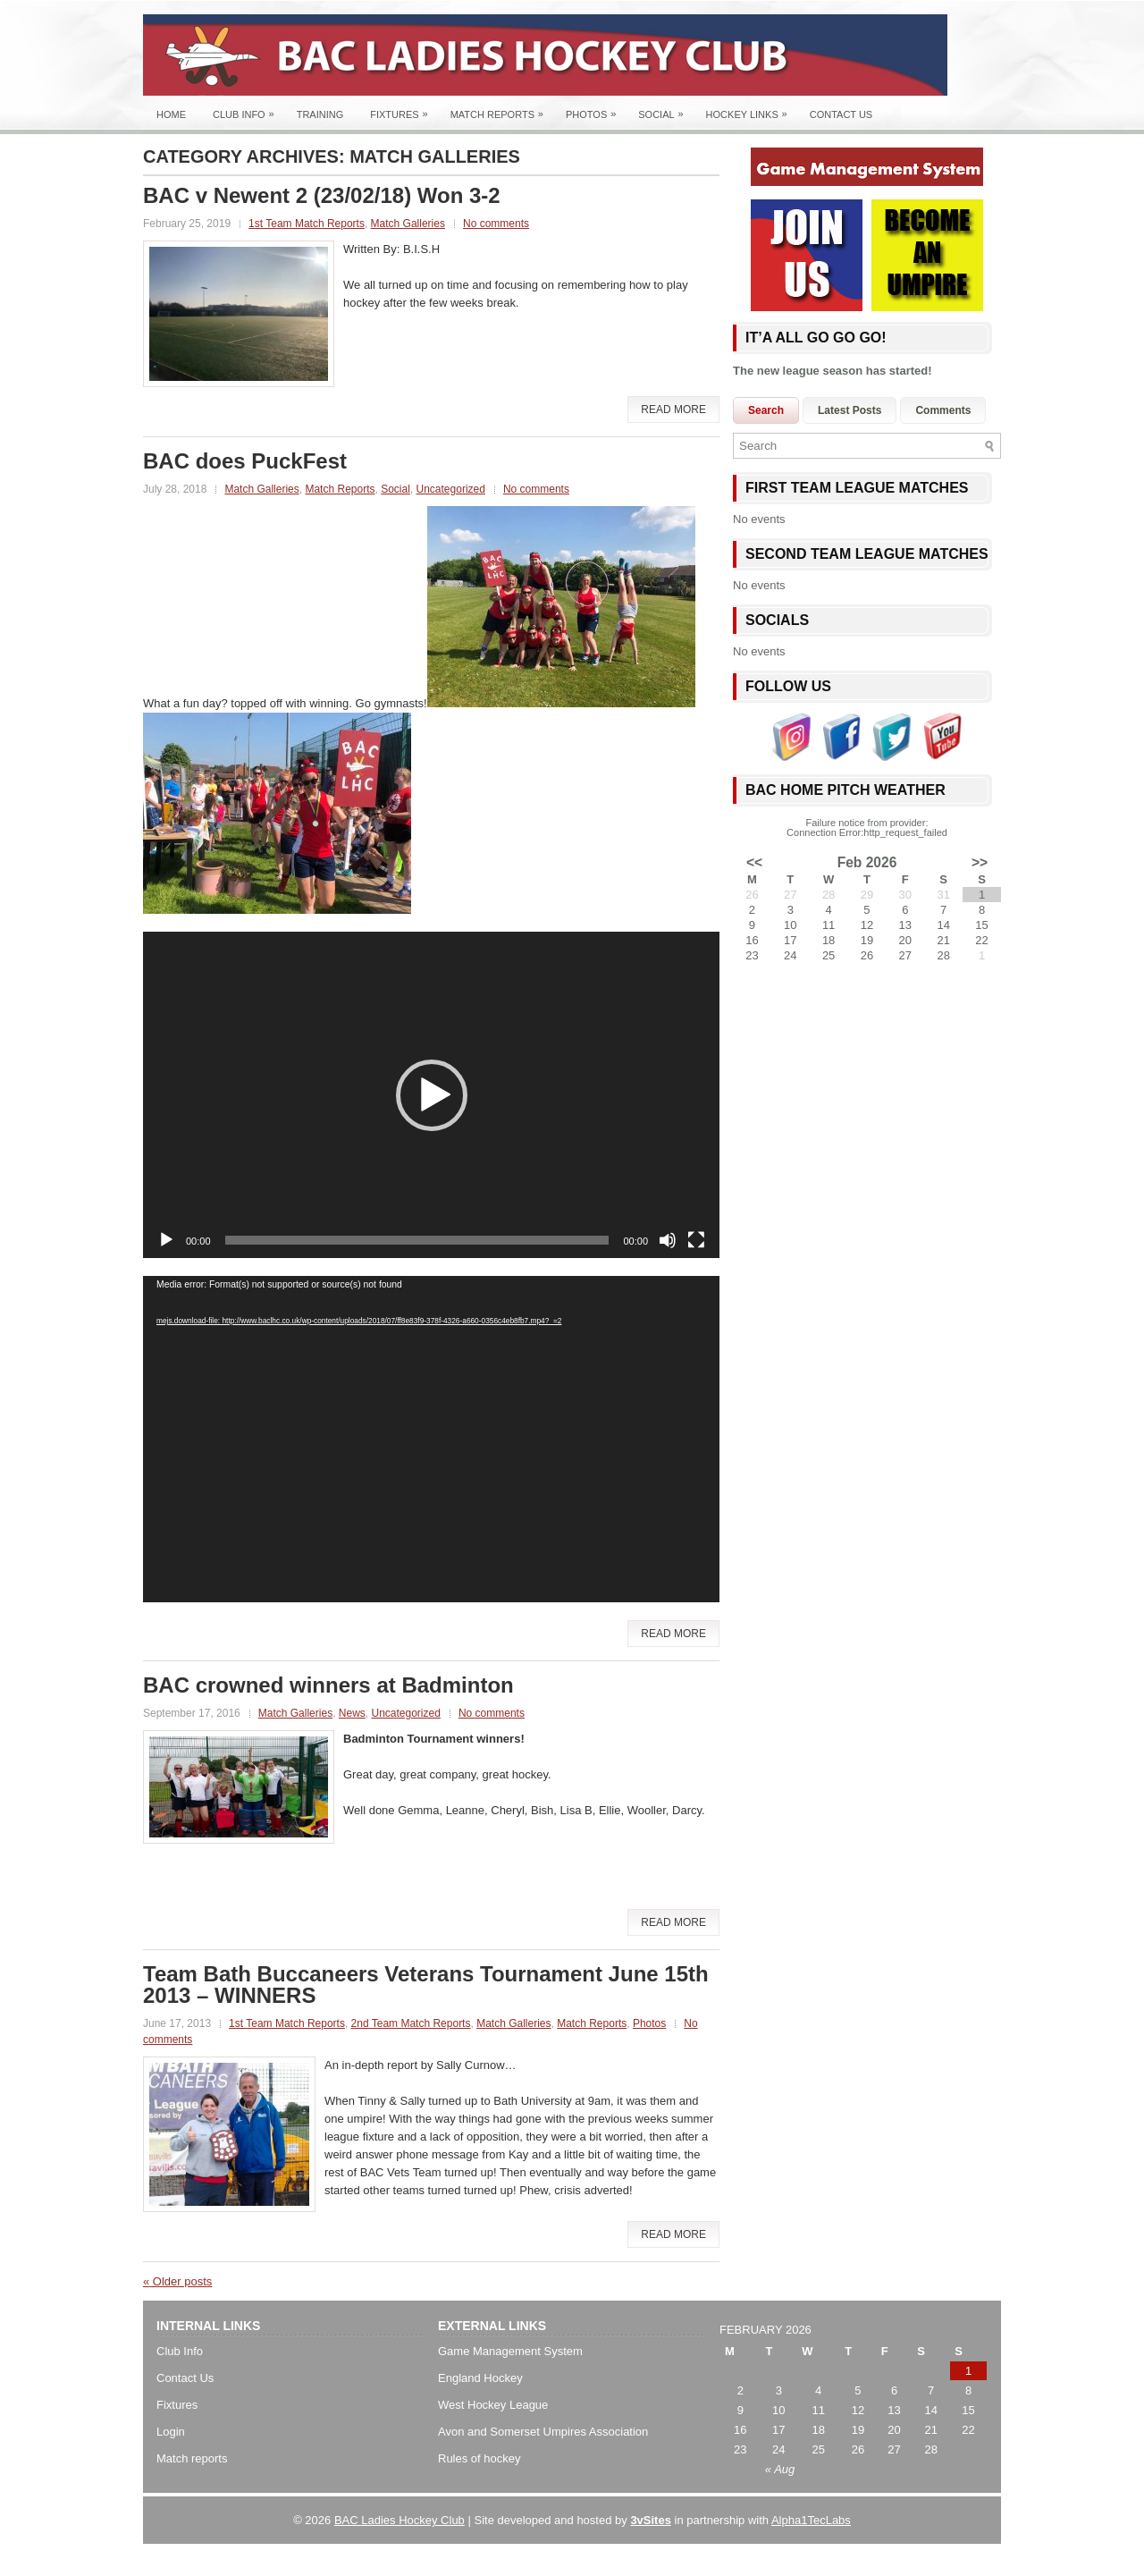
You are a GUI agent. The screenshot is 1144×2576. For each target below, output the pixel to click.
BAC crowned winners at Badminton (328, 1685)
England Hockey (480, 2378)
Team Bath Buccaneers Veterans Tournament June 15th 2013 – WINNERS (426, 1984)
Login (170, 2431)
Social (665, 110)
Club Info (248, 110)
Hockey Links (751, 110)
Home (171, 114)
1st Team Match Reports (306, 223)
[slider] (417, 1240)
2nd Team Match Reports (411, 2023)
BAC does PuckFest (245, 461)
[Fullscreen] (696, 1240)
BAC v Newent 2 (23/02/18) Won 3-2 (321, 195)
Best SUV (504, 2557)
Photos (595, 110)
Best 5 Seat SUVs (618, 2557)
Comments (943, 410)
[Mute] (668, 1240)
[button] (431, 1095)
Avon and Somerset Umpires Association (543, 2431)
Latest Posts (849, 410)
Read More (673, 409)
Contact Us (841, 114)
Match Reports (501, 110)
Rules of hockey (479, 2458)
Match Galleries (408, 223)
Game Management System (510, 2351)
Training (320, 114)
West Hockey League (493, 2404)
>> (980, 863)
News (352, 1713)
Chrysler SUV (693, 2557)
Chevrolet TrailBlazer (790, 2557)
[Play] (166, 1240)
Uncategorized (450, 489)
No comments (496, 223)
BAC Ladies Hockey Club (399, 2520)
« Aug (780, 2469)
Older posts (177, 2281)
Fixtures (403, 110)
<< (754, 863)
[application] (431, 1095)
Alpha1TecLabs (811, 2520)
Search (766, 410)
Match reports (191, 2458)
